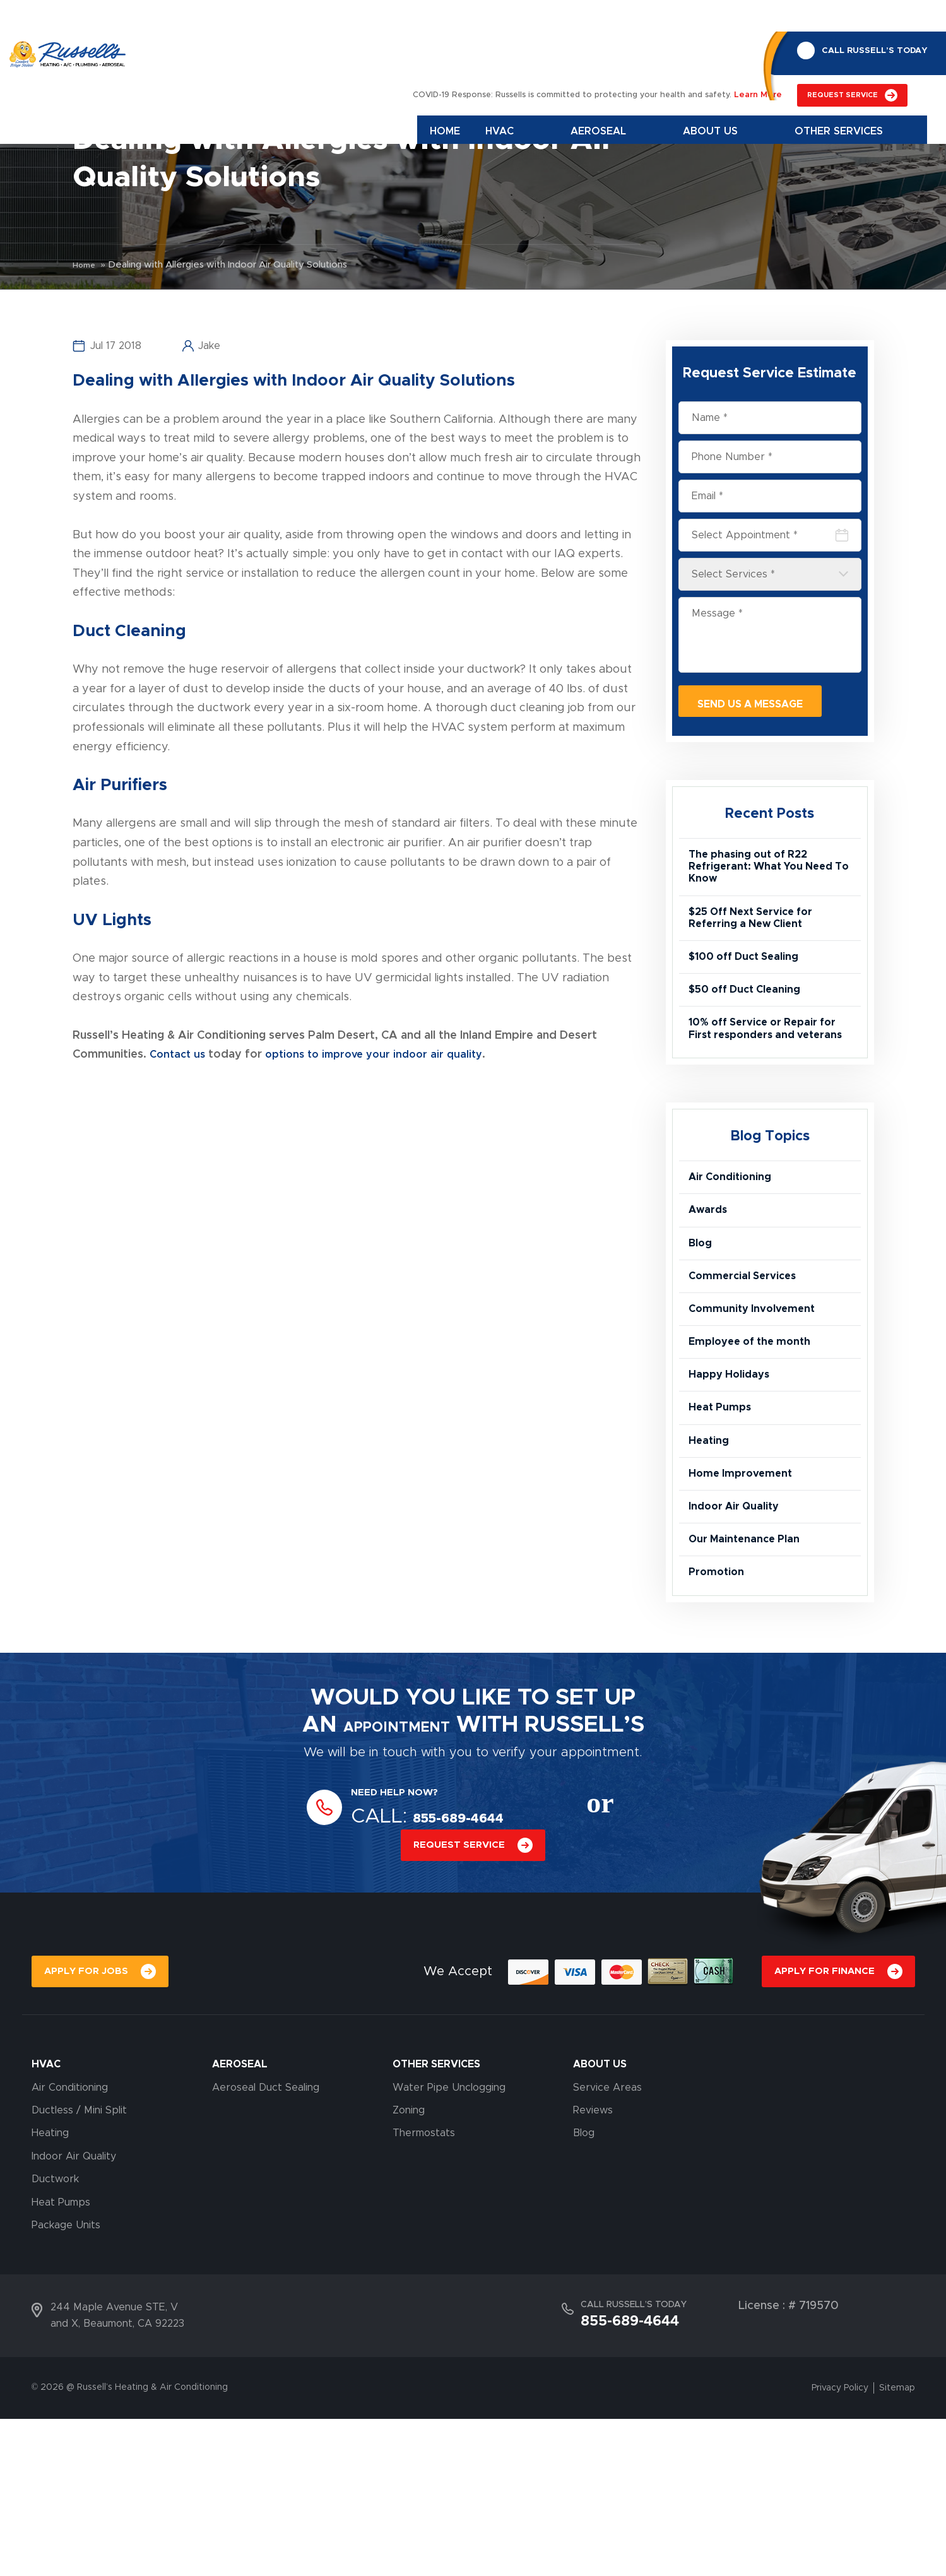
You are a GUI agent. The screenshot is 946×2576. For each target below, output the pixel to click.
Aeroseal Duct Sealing (265, 2244)
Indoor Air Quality (740, 1634)
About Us (592, 54)
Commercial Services (748, 1357)
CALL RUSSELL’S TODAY (865, 19)
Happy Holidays (733, 1476)
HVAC (46, 2221)
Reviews (593, 2267)
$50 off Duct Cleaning (751, 1023)
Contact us (179, 1054)
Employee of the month (756, 1436)
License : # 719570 (788, 2463)
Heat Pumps (723, 1515)
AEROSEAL (240, 2221)
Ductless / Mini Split (79, 2267)
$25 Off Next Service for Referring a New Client (758, 937)
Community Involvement (759, 1397)
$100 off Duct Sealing (750, 984)
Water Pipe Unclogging (449, 2244)
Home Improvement (745, 1594)
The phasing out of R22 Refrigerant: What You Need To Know (769, 877)
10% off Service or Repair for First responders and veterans (761, 1076)
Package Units (66, 2382)
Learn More (596, 20)
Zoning (409, 2267)
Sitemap (897, 2545)
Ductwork (55, 2336)
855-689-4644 (852, 46)
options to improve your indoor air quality (384, 1054)
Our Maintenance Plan (751, 1673)
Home (343, 54)
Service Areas (607, 2244)
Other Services (700, 54)
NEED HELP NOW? (404, 1936)
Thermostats (424, 2290)
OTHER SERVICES (436, 2221)
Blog (701, 1318)
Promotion (719, 1713)
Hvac (410, 54)
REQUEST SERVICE (680, 19)
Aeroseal (496, 54)
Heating (711, 1555)
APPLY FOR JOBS (88, 2125)
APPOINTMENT (396, 1868)
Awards (710, 1278)
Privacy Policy (840, 2545)
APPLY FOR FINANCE (822, 2125)
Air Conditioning (736, 1238)
